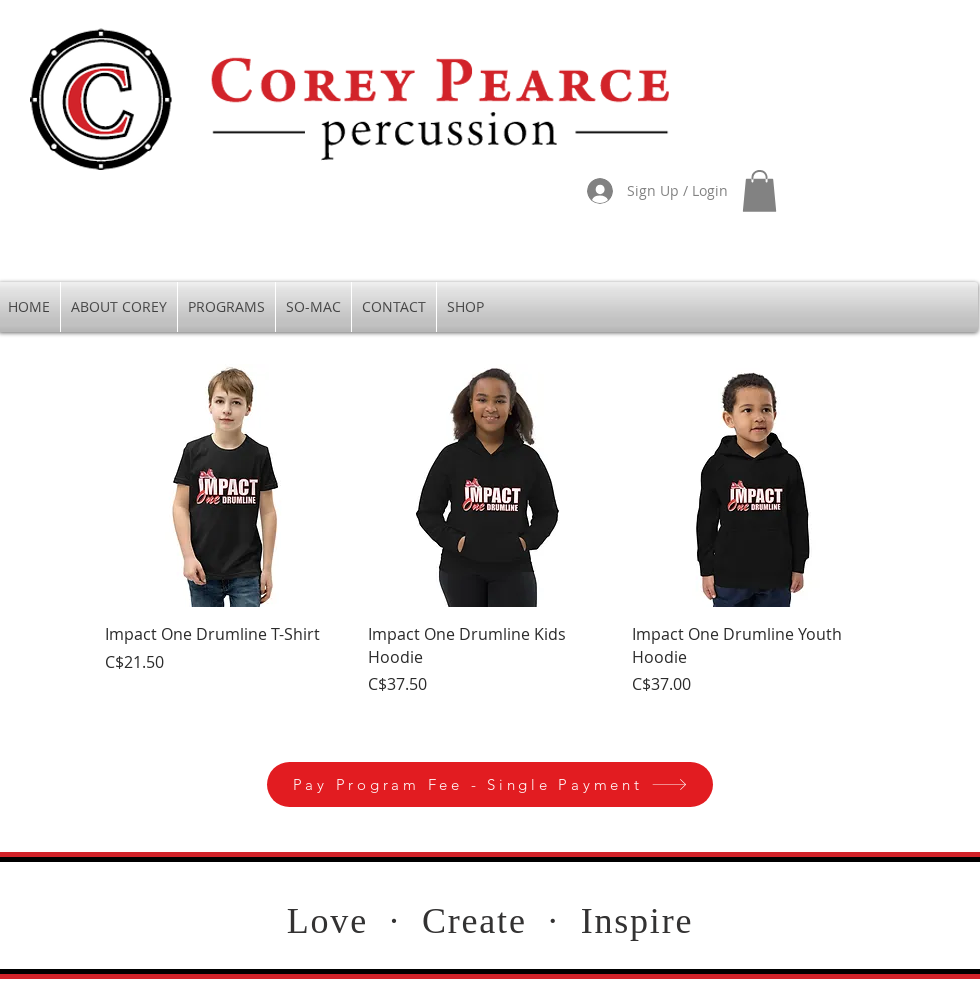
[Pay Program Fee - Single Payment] (490, 784)
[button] (759, 191)
